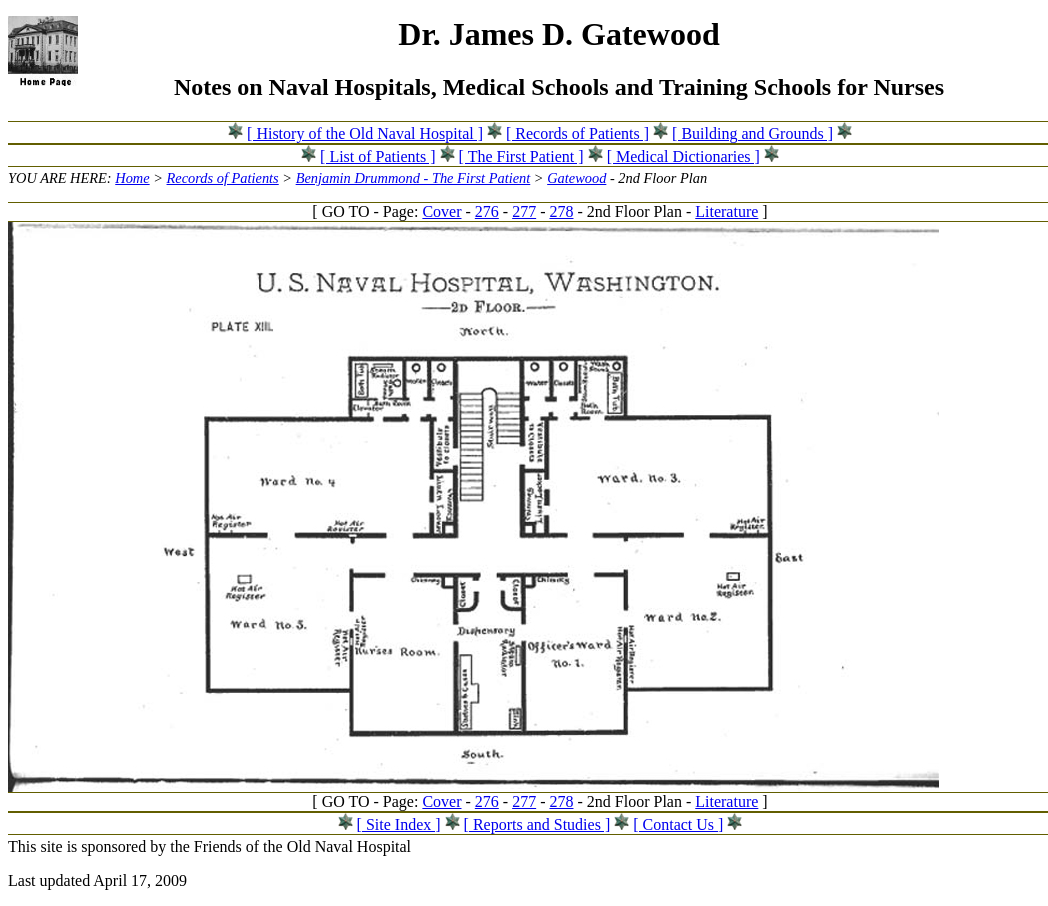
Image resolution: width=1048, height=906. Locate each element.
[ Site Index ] (399, 824)
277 (524, 211)
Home (132, 178)
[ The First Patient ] (521, 156)
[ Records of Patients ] (577, 133)
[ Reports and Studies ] (537, 824)
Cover (441, 211)
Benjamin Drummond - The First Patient (413, 178)
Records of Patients (223, 178)
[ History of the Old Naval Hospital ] (365, 133)
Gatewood (576, 178)
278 (561, 211)
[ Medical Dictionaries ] (683, 156)
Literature (726, 211)
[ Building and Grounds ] (752, 133)
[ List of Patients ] (378, 156)
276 (487, 211)
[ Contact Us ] (678, 824)
